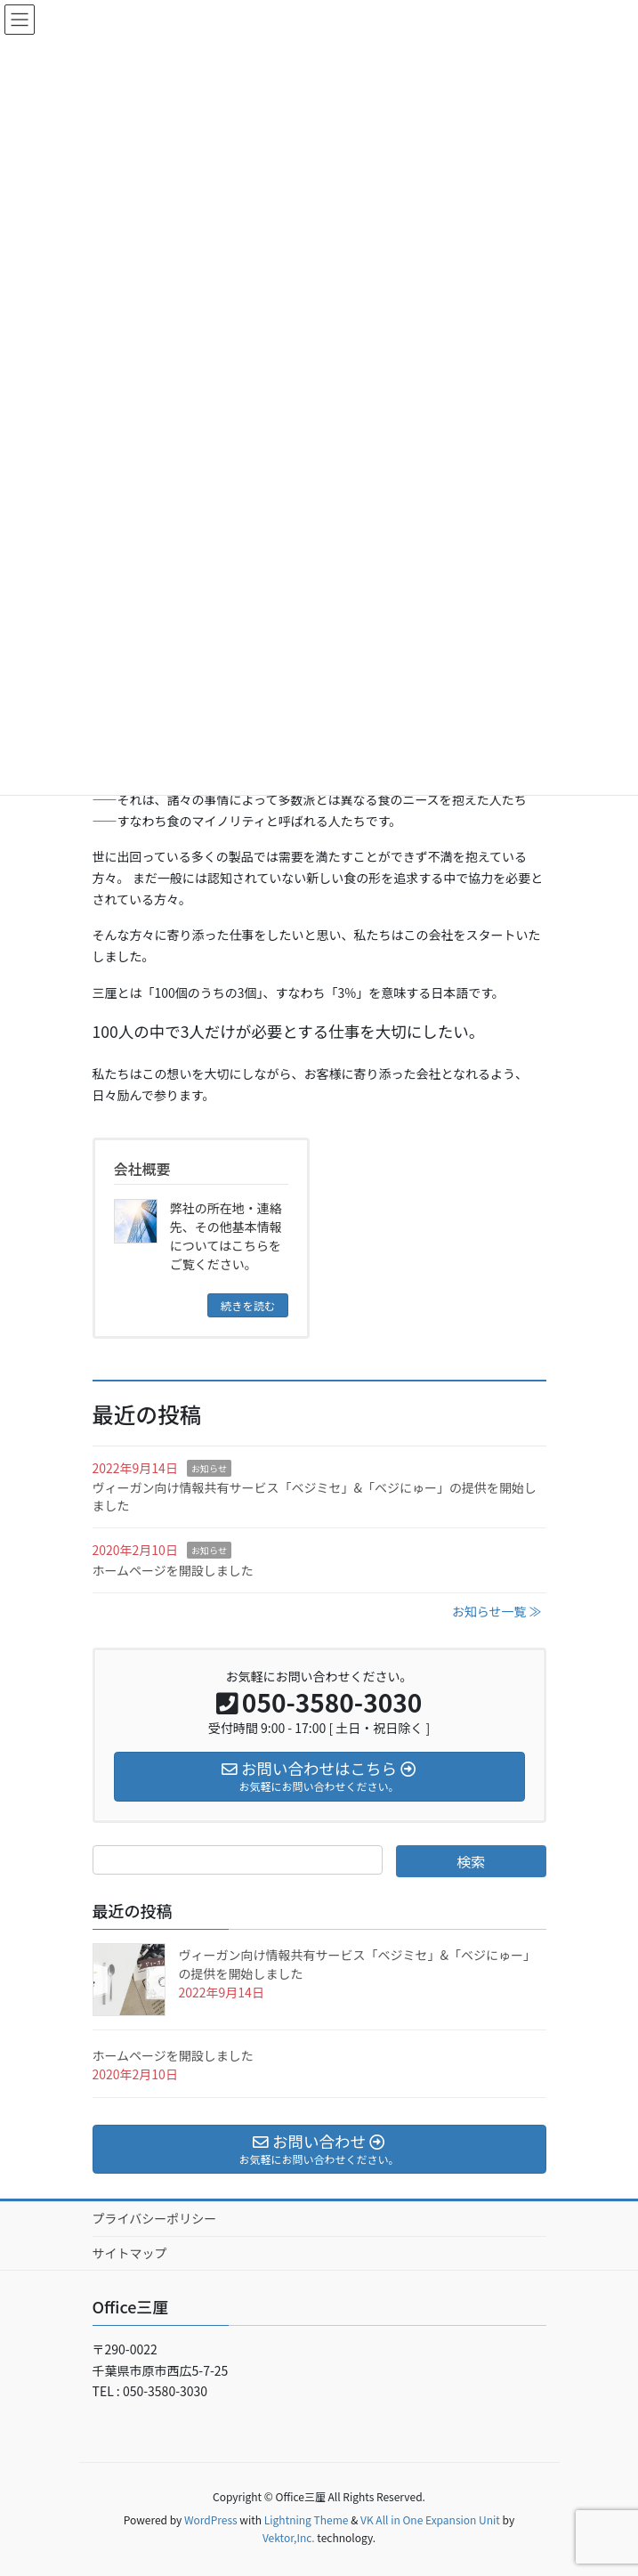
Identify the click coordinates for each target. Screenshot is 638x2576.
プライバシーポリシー (155, 2218)
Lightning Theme (306, 2519)
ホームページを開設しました (173, 1570)
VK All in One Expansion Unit (430, 2519)
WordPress (211, 2519)
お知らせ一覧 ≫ (497, 1611)
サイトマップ (130, 2253)
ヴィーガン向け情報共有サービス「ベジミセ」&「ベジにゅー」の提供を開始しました (315, 1496)
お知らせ (209, 1468)
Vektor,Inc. (288, 2537)
